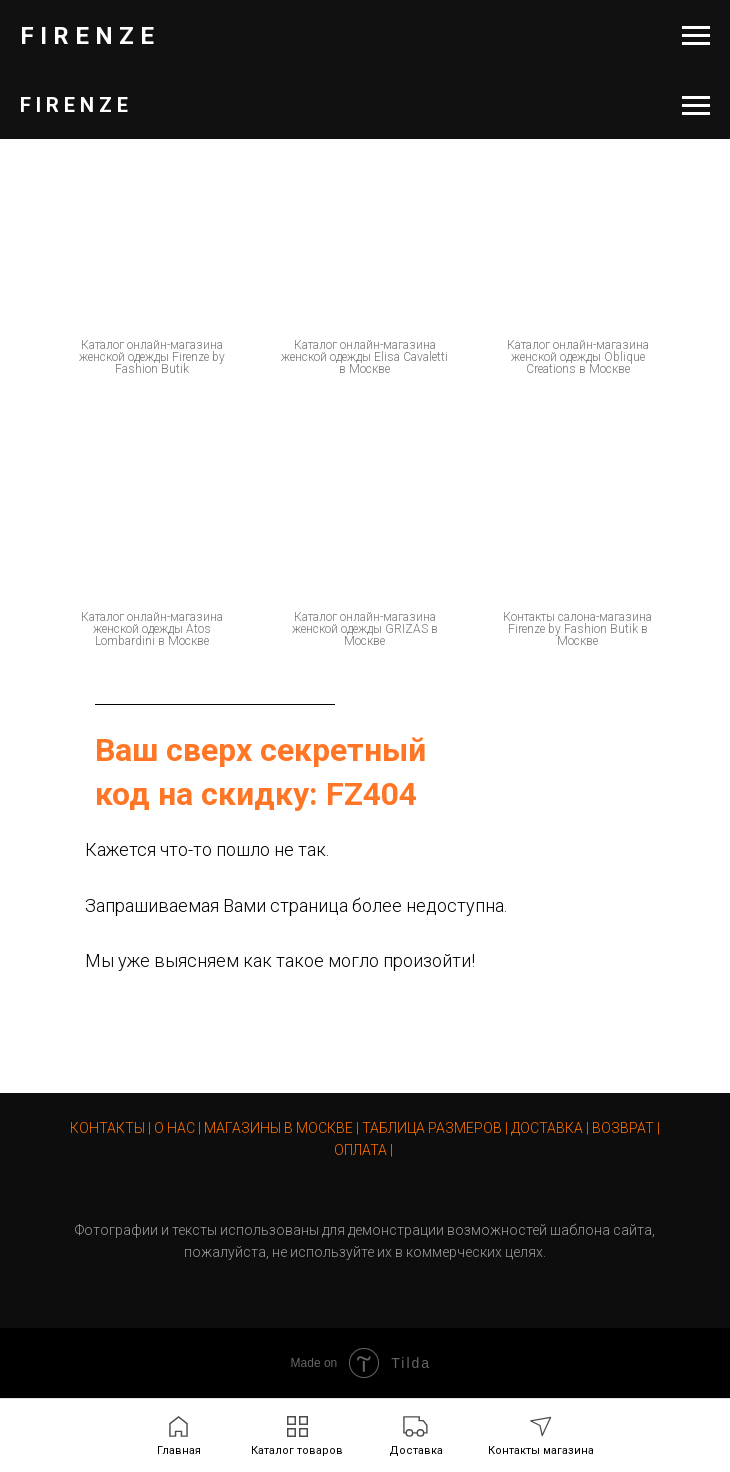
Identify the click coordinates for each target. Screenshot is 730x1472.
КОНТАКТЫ (107, 1128)
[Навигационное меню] (696, 36)
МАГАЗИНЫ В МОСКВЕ (278, 1128)
